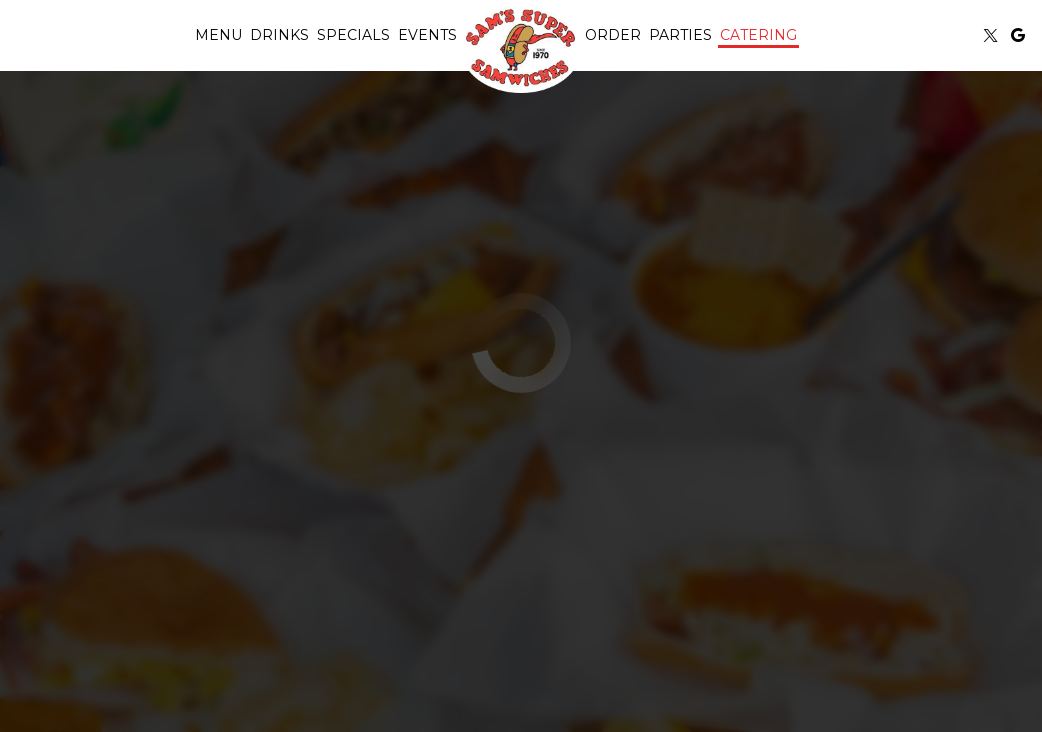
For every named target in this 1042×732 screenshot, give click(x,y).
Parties (680, 35)
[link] (521, 49)
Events (427, 35)
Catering (758, 35)
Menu (218, 35)
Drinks (279, 35)
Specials (353, 35)
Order (613, 35)
